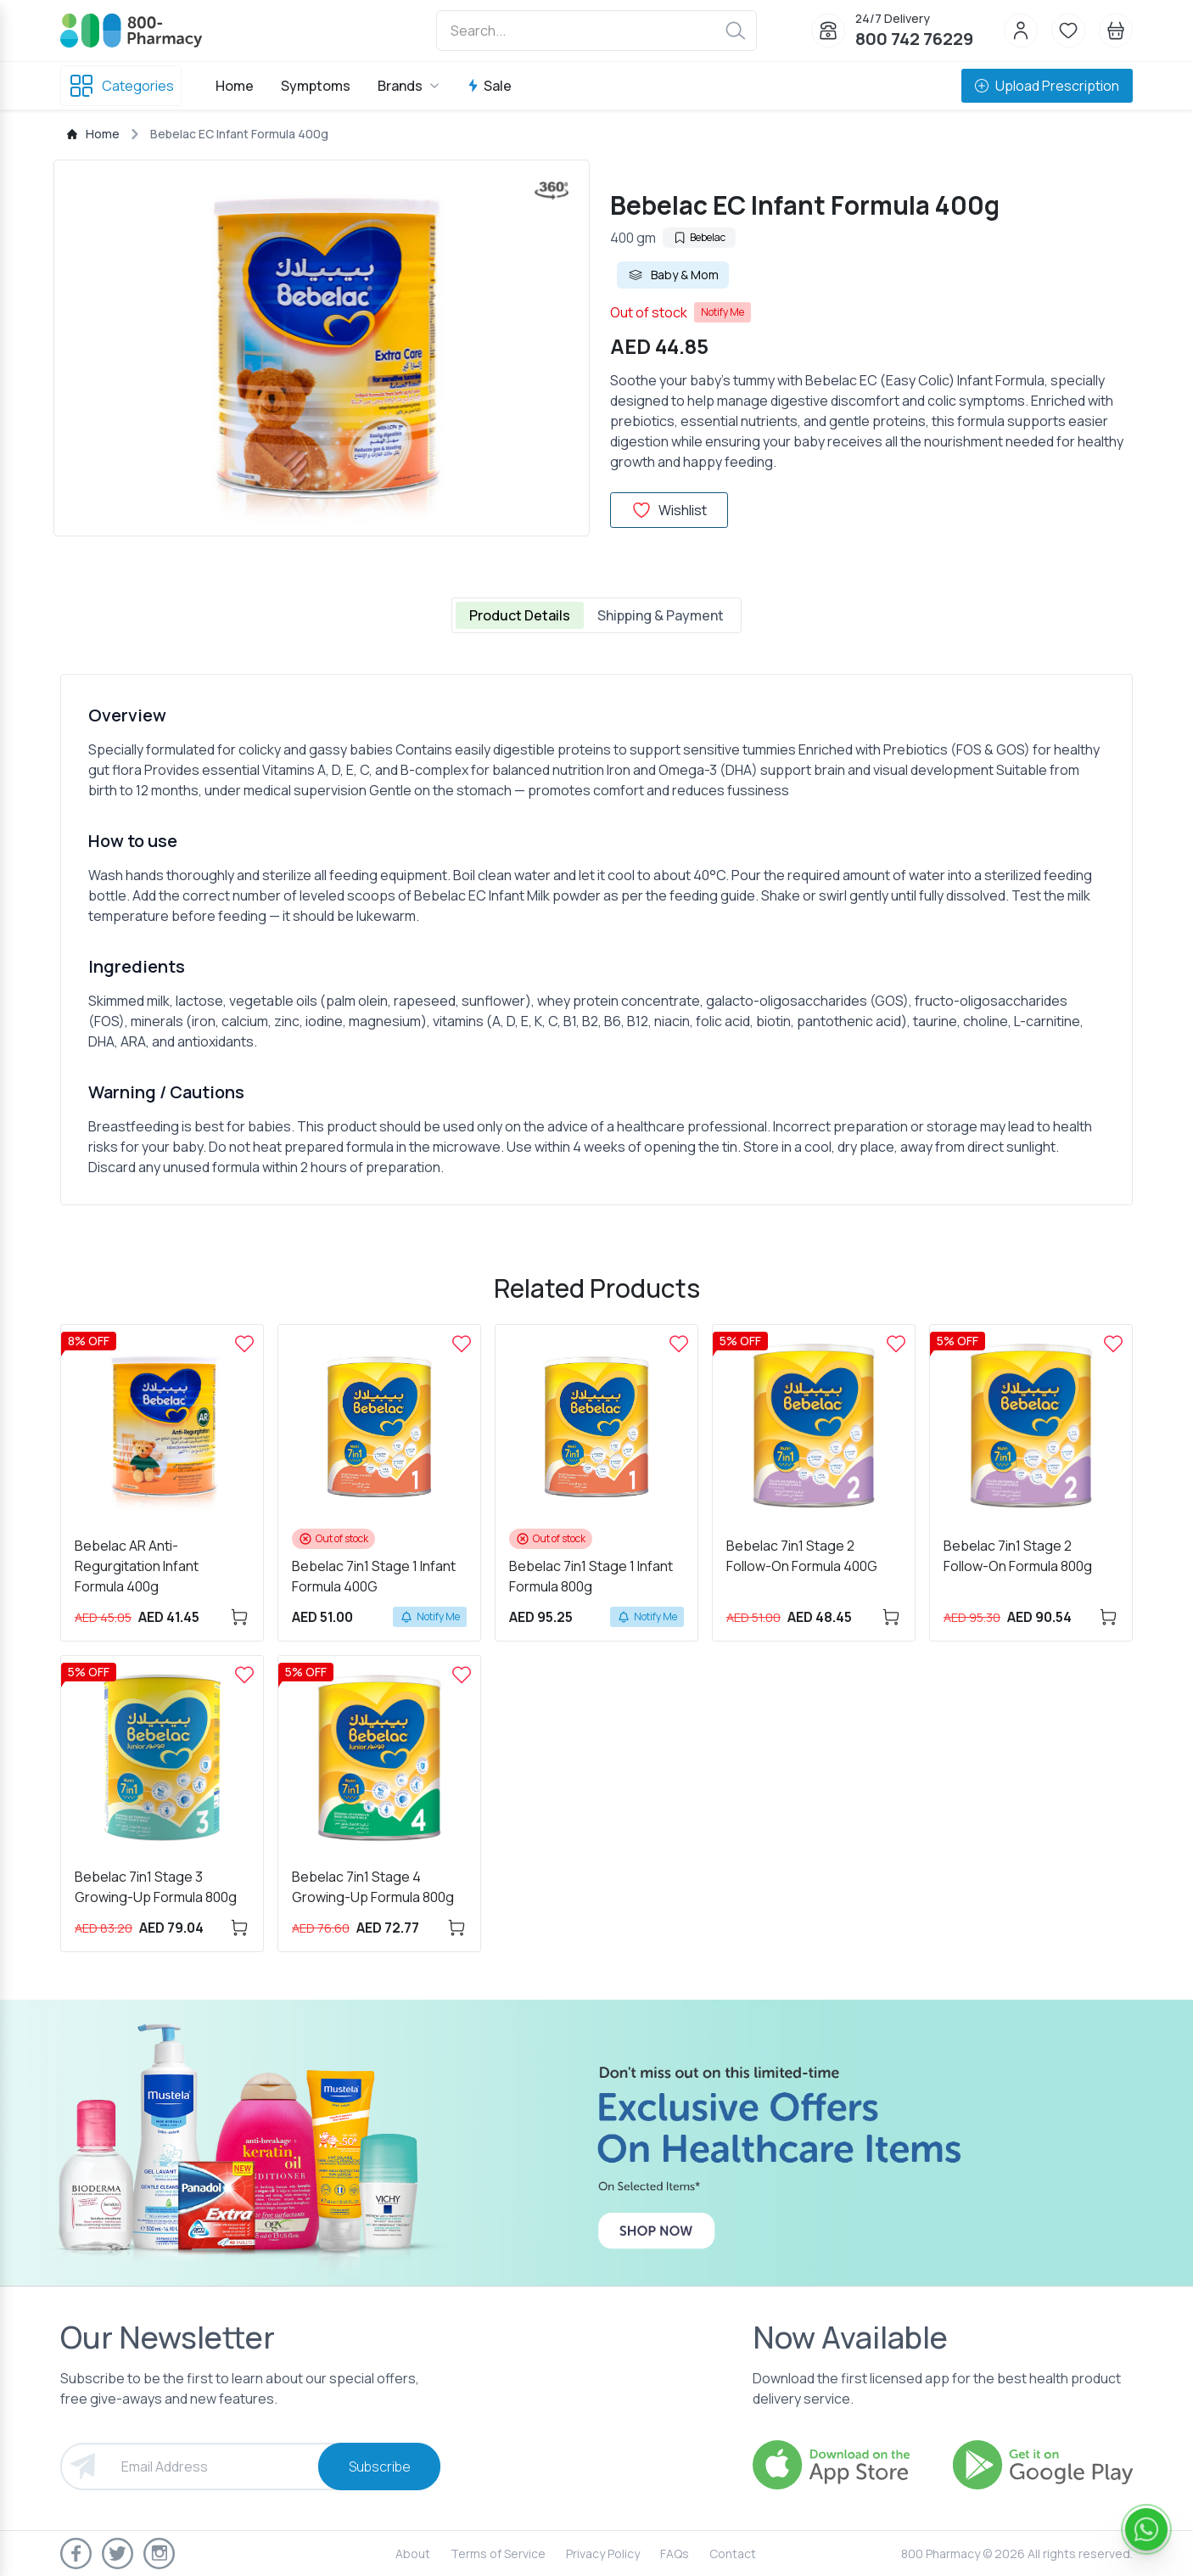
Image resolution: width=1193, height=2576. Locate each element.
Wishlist (669, 510)
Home (235, 85)
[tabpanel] (596, 939)
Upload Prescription (1047, 85)
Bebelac (699, 237)
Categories (121, 85)
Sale (489, 85)
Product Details (519, 615)
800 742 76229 (914, 38)
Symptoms (315, 85)
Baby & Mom (673, 275)
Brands (409, 85)
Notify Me (722, 312)
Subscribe (380, 2466)
